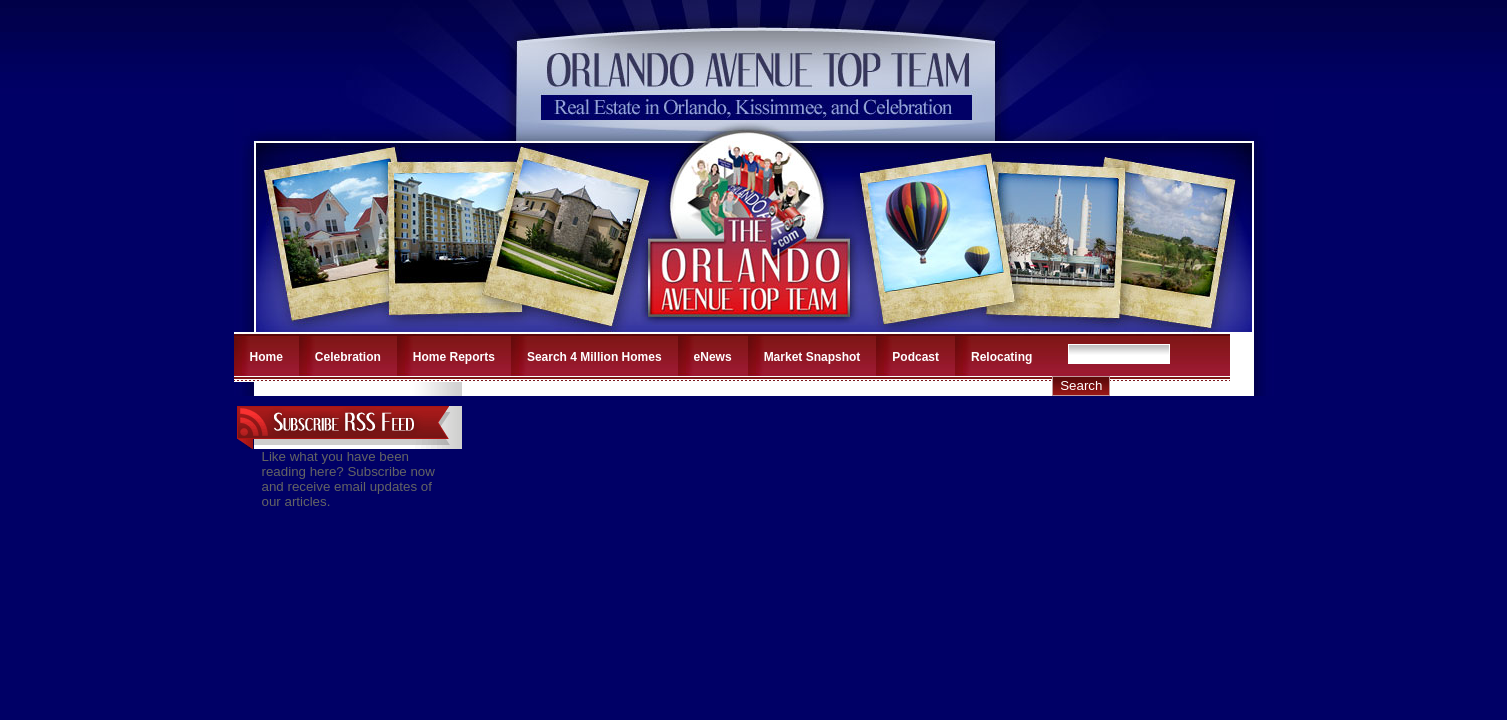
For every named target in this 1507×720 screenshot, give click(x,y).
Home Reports (454, 357)
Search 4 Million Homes (594, 357)
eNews (713, 357)
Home (266, 357)
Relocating (1001, 357)
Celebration (348, 357)
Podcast (915, 357)
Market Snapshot (812, 357)
